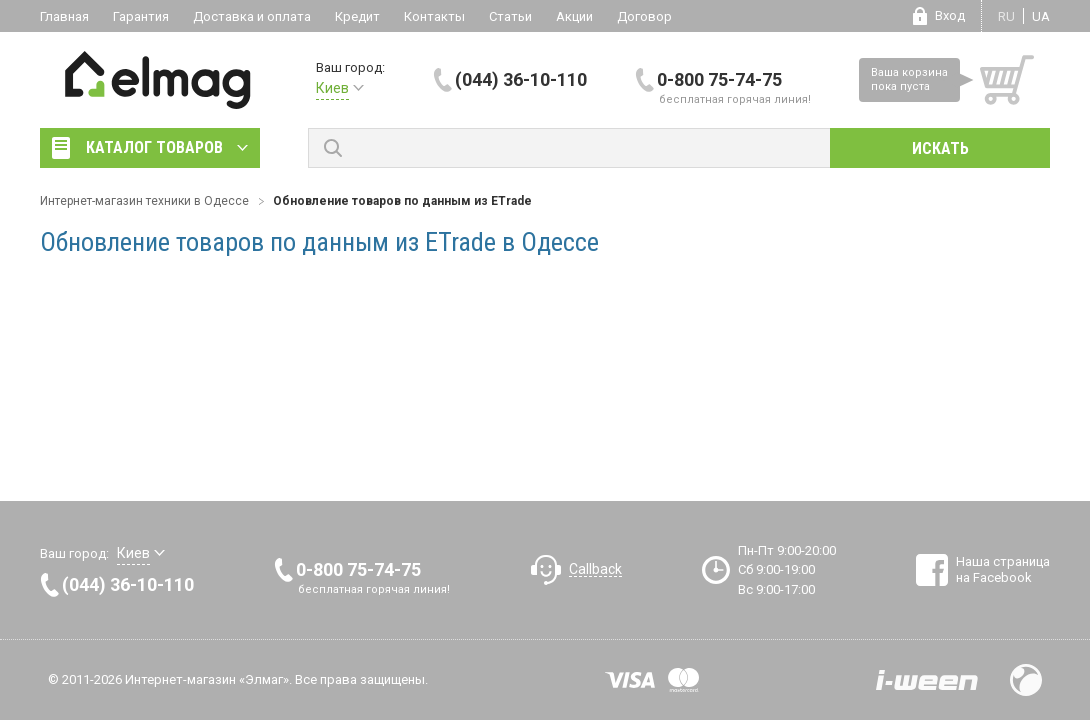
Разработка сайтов (927, 680)
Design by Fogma (1026, 680)
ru (1006, 16)
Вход (950, 15)
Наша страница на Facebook (1003, 569)
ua (1041, 16)
